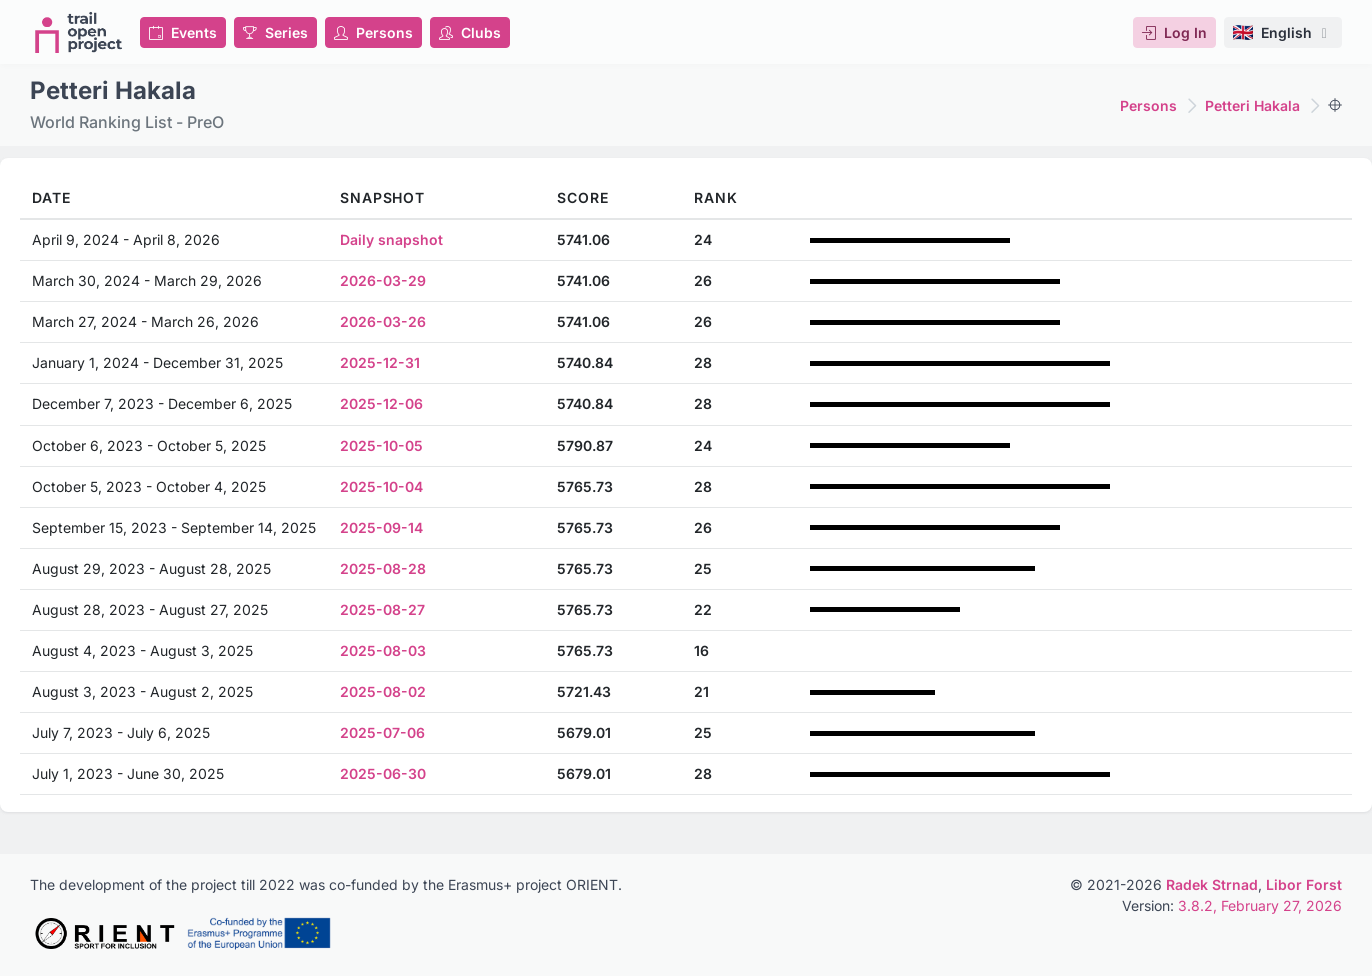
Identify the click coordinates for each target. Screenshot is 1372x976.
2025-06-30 (383, 773)
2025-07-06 (382, 732)
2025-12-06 (381, 403)
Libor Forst (1304, 884)
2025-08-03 (383, 650)
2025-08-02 (383, 691)
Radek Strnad (1212, 884)
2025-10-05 (381, 445)
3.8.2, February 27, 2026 (1260, 905)
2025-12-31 (380, 362)
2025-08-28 (383, 568)
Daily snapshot (391, 239)
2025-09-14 (381, 527)
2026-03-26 (383, 321)
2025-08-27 (382, 609)
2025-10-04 (381, 486)
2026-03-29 (383, 280)
